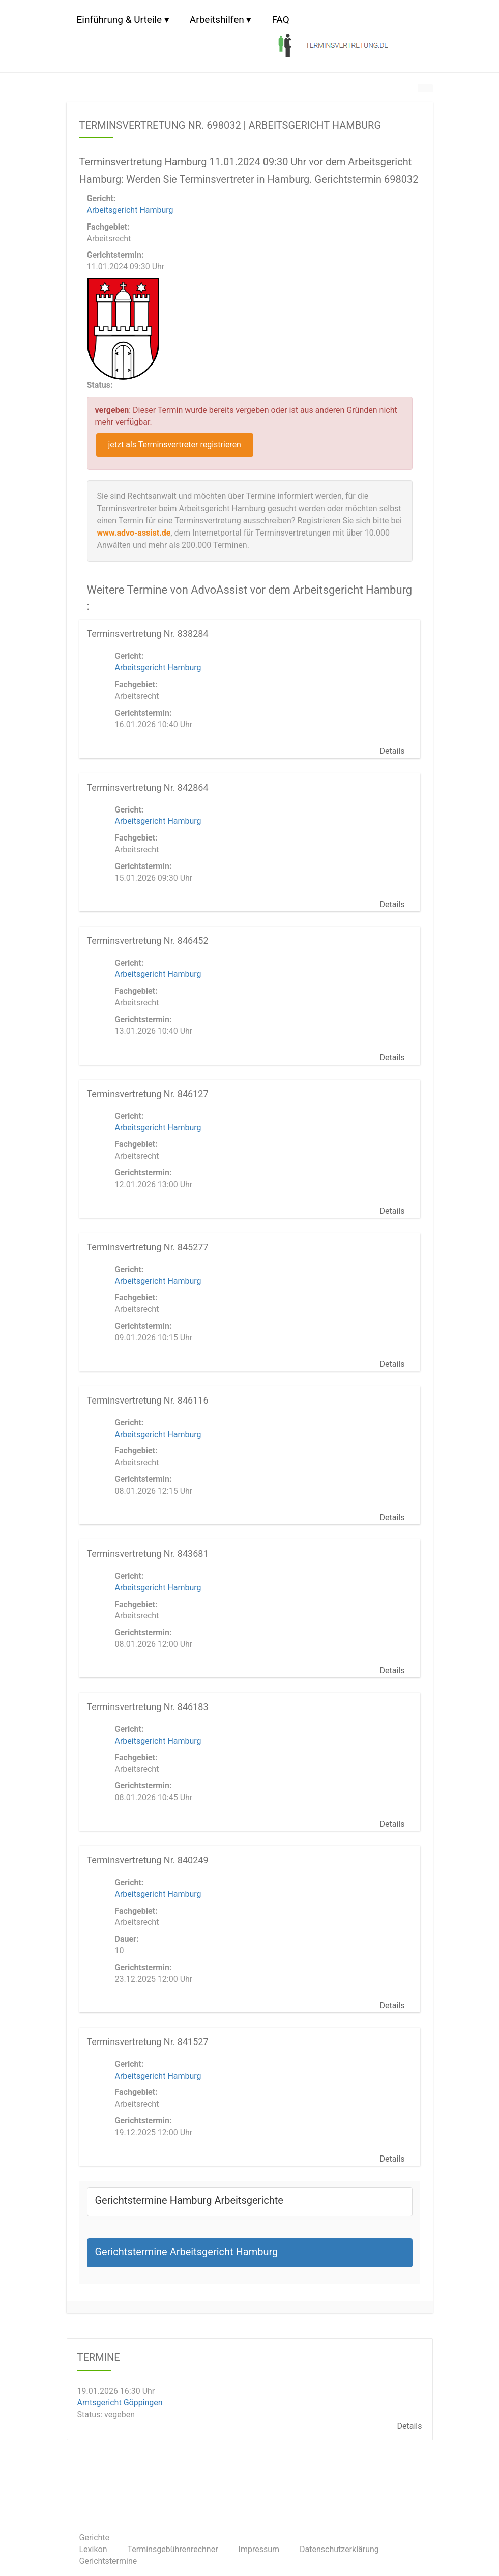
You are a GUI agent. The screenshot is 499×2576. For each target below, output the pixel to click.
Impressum (259, 2549)
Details (392, 751)
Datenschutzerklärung (339, 2549)
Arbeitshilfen (217, 19)
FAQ (280, 19)
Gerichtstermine (108, 2561)
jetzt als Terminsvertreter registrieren (174, 445)
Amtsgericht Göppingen (120, 2402)
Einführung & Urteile (119, 19)
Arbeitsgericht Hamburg (130, 210)
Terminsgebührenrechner (173, 2549)
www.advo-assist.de (134, 533)
